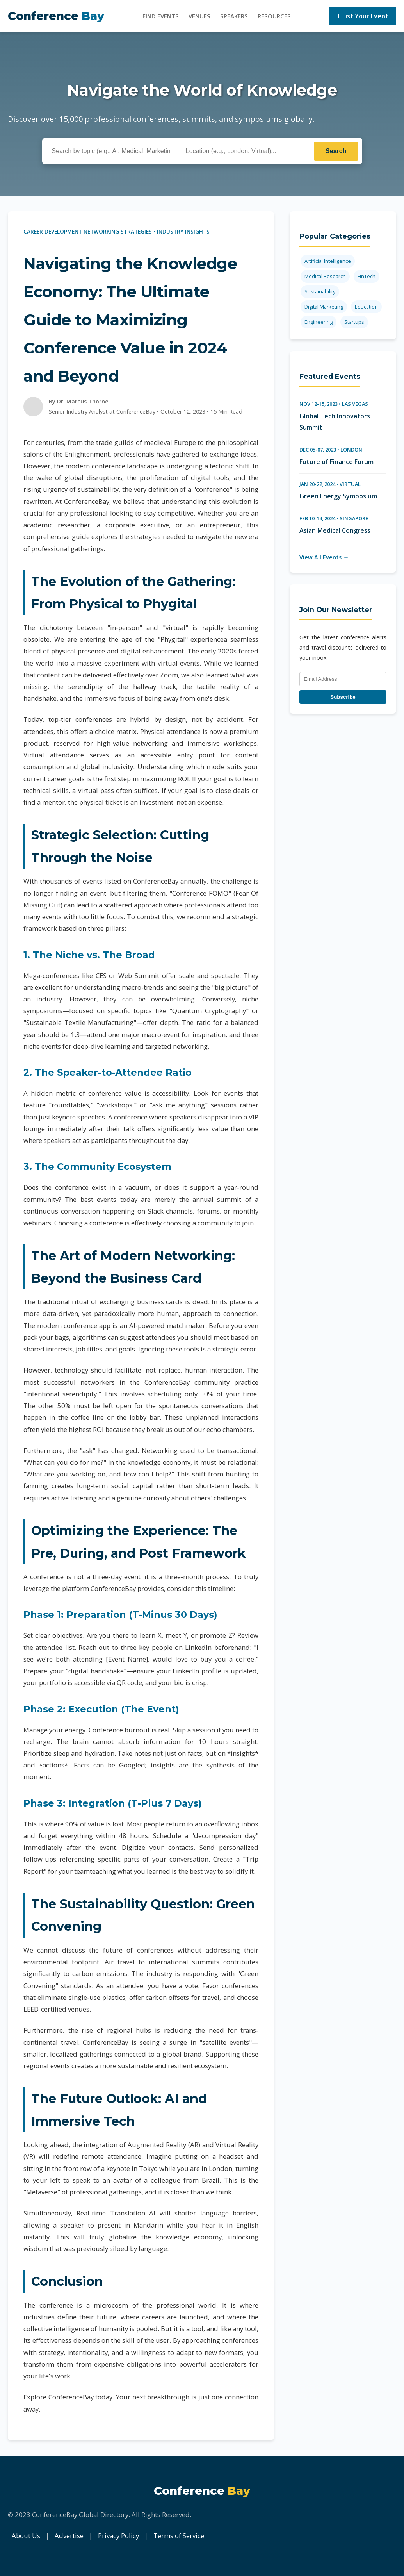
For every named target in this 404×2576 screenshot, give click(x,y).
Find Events (160, 16)
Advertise (69, 2535)
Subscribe (342, 697)
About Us (26, 2535)
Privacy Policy (118, 2535)
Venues (199, 16)
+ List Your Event (362, 16)
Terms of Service (178, 2535)
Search (336, 151)
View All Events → (324, 557)
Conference (56, 16)
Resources (274, 16)
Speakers (234, 16)
